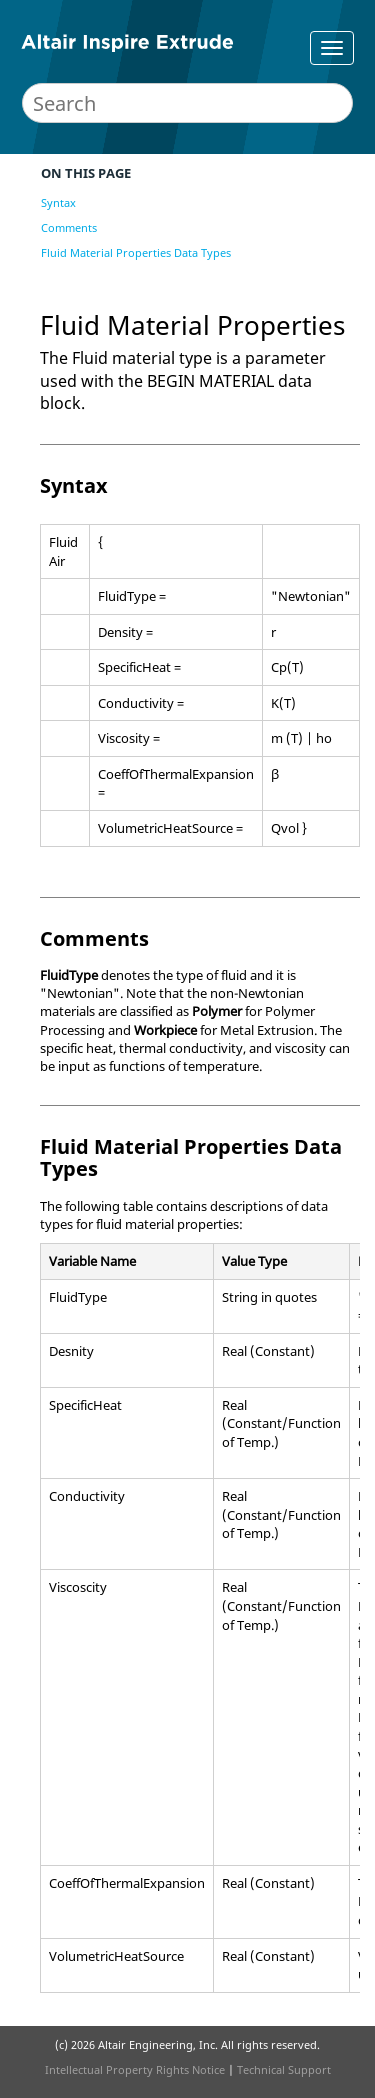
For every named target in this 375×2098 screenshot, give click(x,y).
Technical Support (284, 2069)
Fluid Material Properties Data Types (136, 252)
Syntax (58, 202)
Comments (69, 227)
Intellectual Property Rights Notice (135, 2069)
